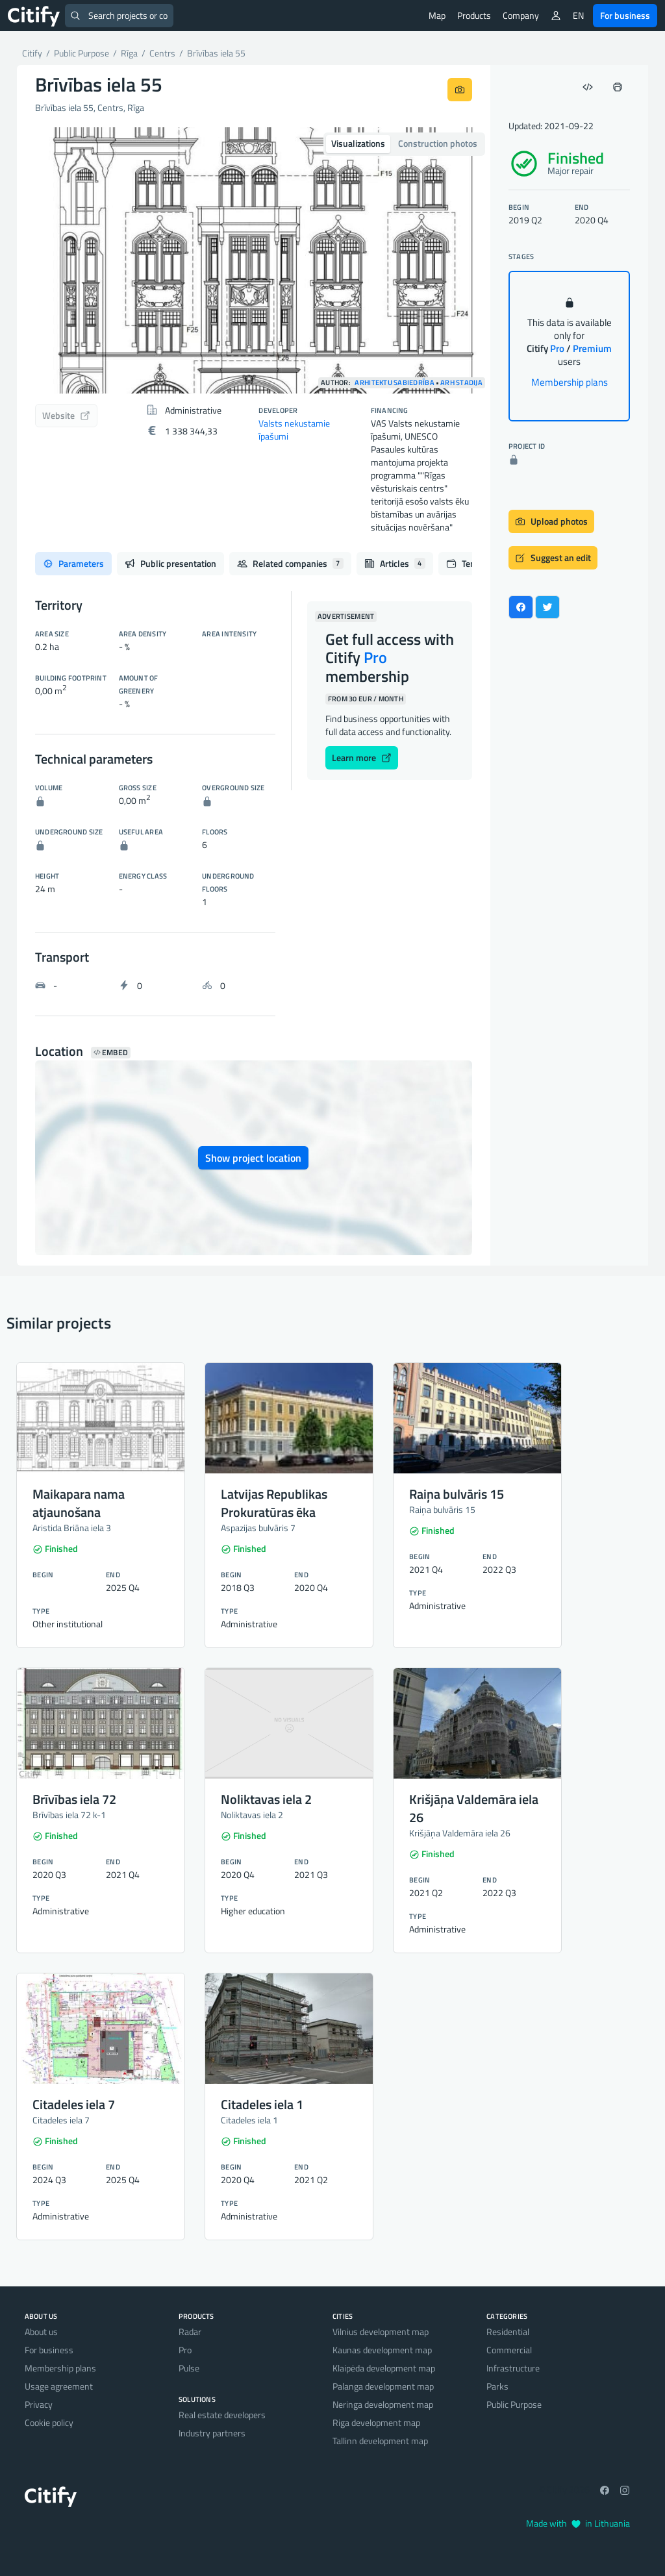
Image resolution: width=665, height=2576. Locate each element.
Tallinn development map (380, 2440)
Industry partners (212, 2433)
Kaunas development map (382, 2350)
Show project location (253, 1158)
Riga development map (376, 2422)
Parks (497, 2386)
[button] (52, 260)
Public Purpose (514, 2404)
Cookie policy (49, 2422)
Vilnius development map (380, 2331)
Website (66, 415)
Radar (190, 2331)
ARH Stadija (461, 382)
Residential (507, 2331)
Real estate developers (222, 2414)
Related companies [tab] (290, 563)
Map (437, 15)
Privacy (39, 2404)
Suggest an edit (553, 557)
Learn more (362, 757)
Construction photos (437, 143)
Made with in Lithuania (578, 2523)
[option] (253, 260)
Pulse (189, 2368)
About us (41, 2331)
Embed (111, 1052)
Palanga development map (383, 2386)
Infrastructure (513, 2368)
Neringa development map (382, 2404)
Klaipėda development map (383, 2368)
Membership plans (569, 382)
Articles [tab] (394, 563)
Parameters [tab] (73, 563)
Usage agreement (59, 2386)
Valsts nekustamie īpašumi (294, 429)
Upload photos (551, 521)
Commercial (509, 2350)
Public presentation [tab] (170, 563)
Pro (185, 2350)
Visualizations (358, 143)
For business (625, 15)
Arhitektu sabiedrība (394, 382)
